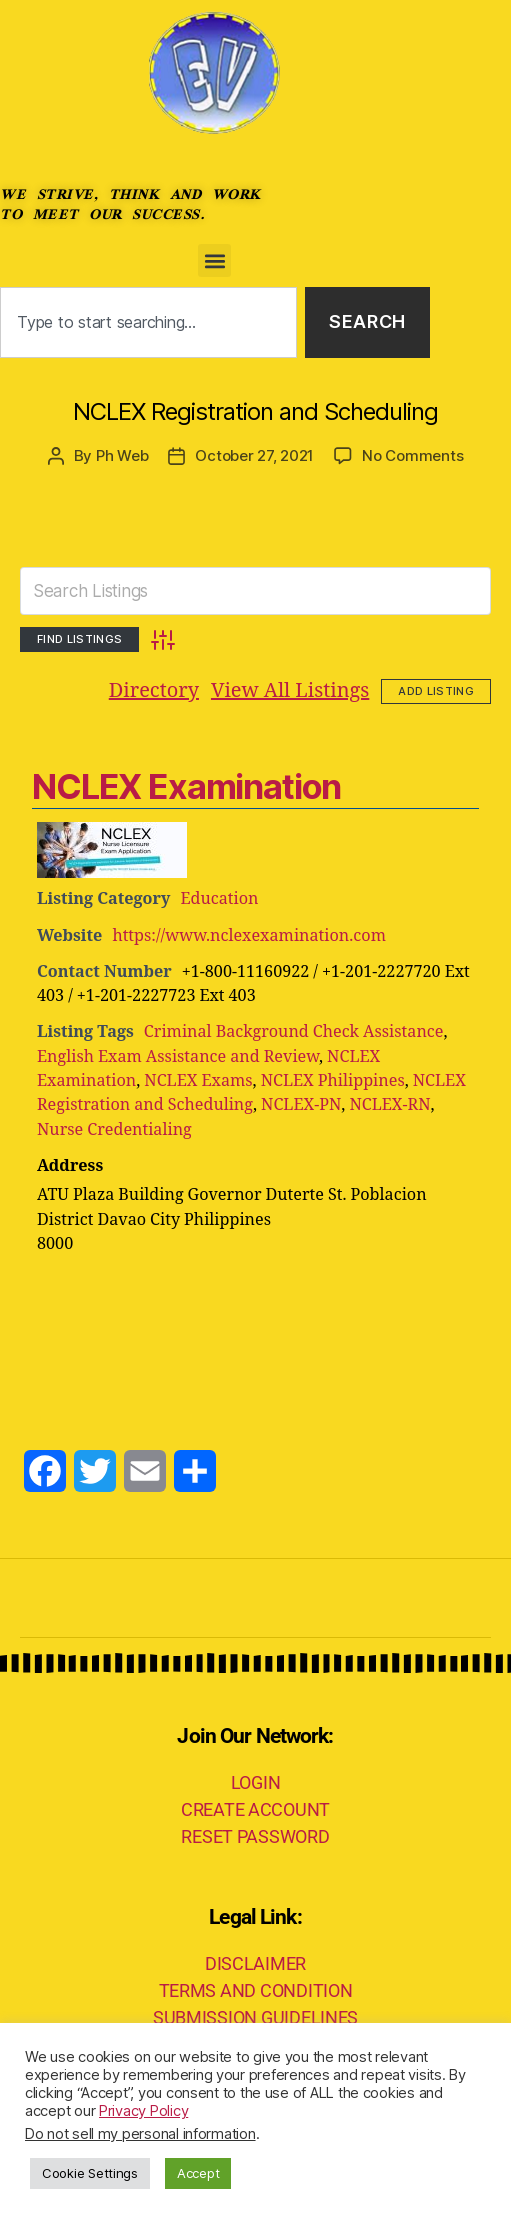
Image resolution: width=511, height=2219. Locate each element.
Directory (154, 690)
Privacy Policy (143, 2111)
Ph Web (122, 455)
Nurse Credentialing (114, 1129)
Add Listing (436, 691)
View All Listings (290, 690)
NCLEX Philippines (333, 1081)
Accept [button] (198, 2173)
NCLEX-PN (301, 1105)
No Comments (412, 455)
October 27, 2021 (254, 455)
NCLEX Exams (198, 1081)
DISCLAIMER (255, 1963)
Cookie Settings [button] (90, 2173)
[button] (214, 260)
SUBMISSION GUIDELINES (255, 2017)
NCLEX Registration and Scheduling (255, 411)
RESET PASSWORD (255, 1836)
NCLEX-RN (389, 1105)
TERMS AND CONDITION (256, 1990)
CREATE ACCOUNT (255, 1809)
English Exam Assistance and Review (178, 1056)
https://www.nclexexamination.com (249, 935)
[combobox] (148, 322)
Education (219, 899)
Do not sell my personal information (140, 2134)
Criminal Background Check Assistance (294, 1032)
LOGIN (256, 1782)
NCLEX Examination (186, 785)
